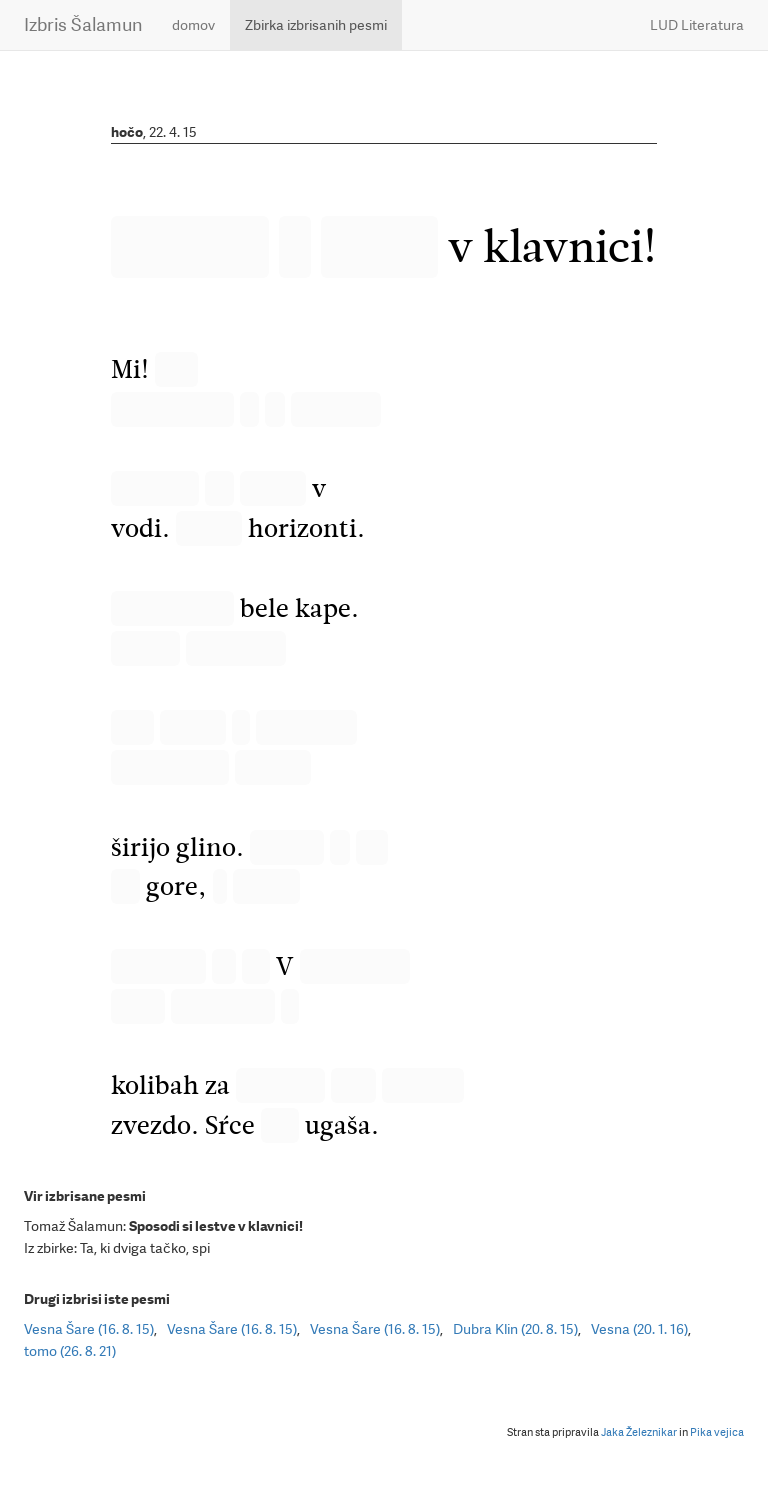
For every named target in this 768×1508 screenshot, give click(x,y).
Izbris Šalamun (83, 24)
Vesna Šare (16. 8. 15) (89, 1329)
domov (193, 25)
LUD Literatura (697, 25)
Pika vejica (717, 1432)
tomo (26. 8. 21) (70, 1351)
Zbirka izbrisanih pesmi (316, 25)
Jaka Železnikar (639, 1432)
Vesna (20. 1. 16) (639, 1329)
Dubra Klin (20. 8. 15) (515, 1329)
